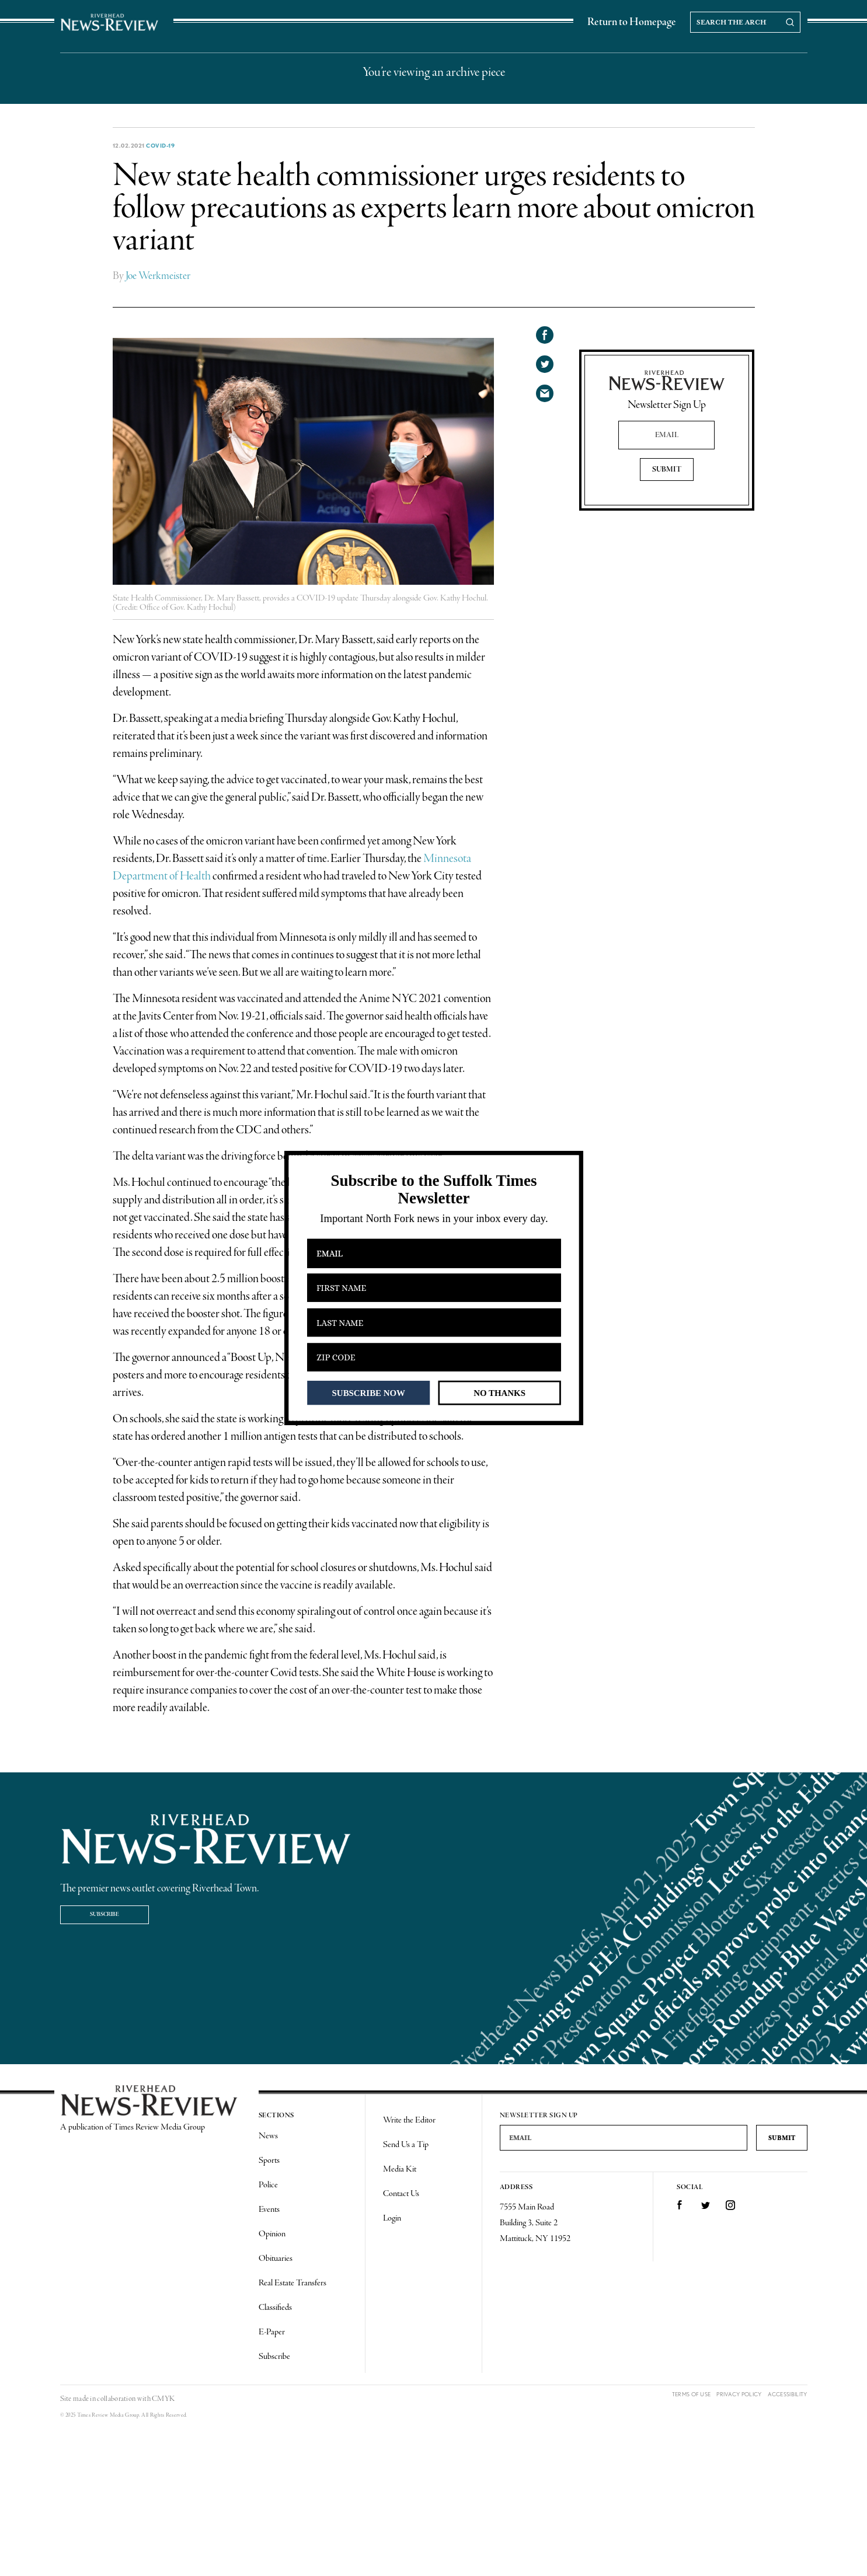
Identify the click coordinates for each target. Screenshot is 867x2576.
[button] (433, 1189)
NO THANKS (499, 1392)
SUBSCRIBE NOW (368, 1392)
